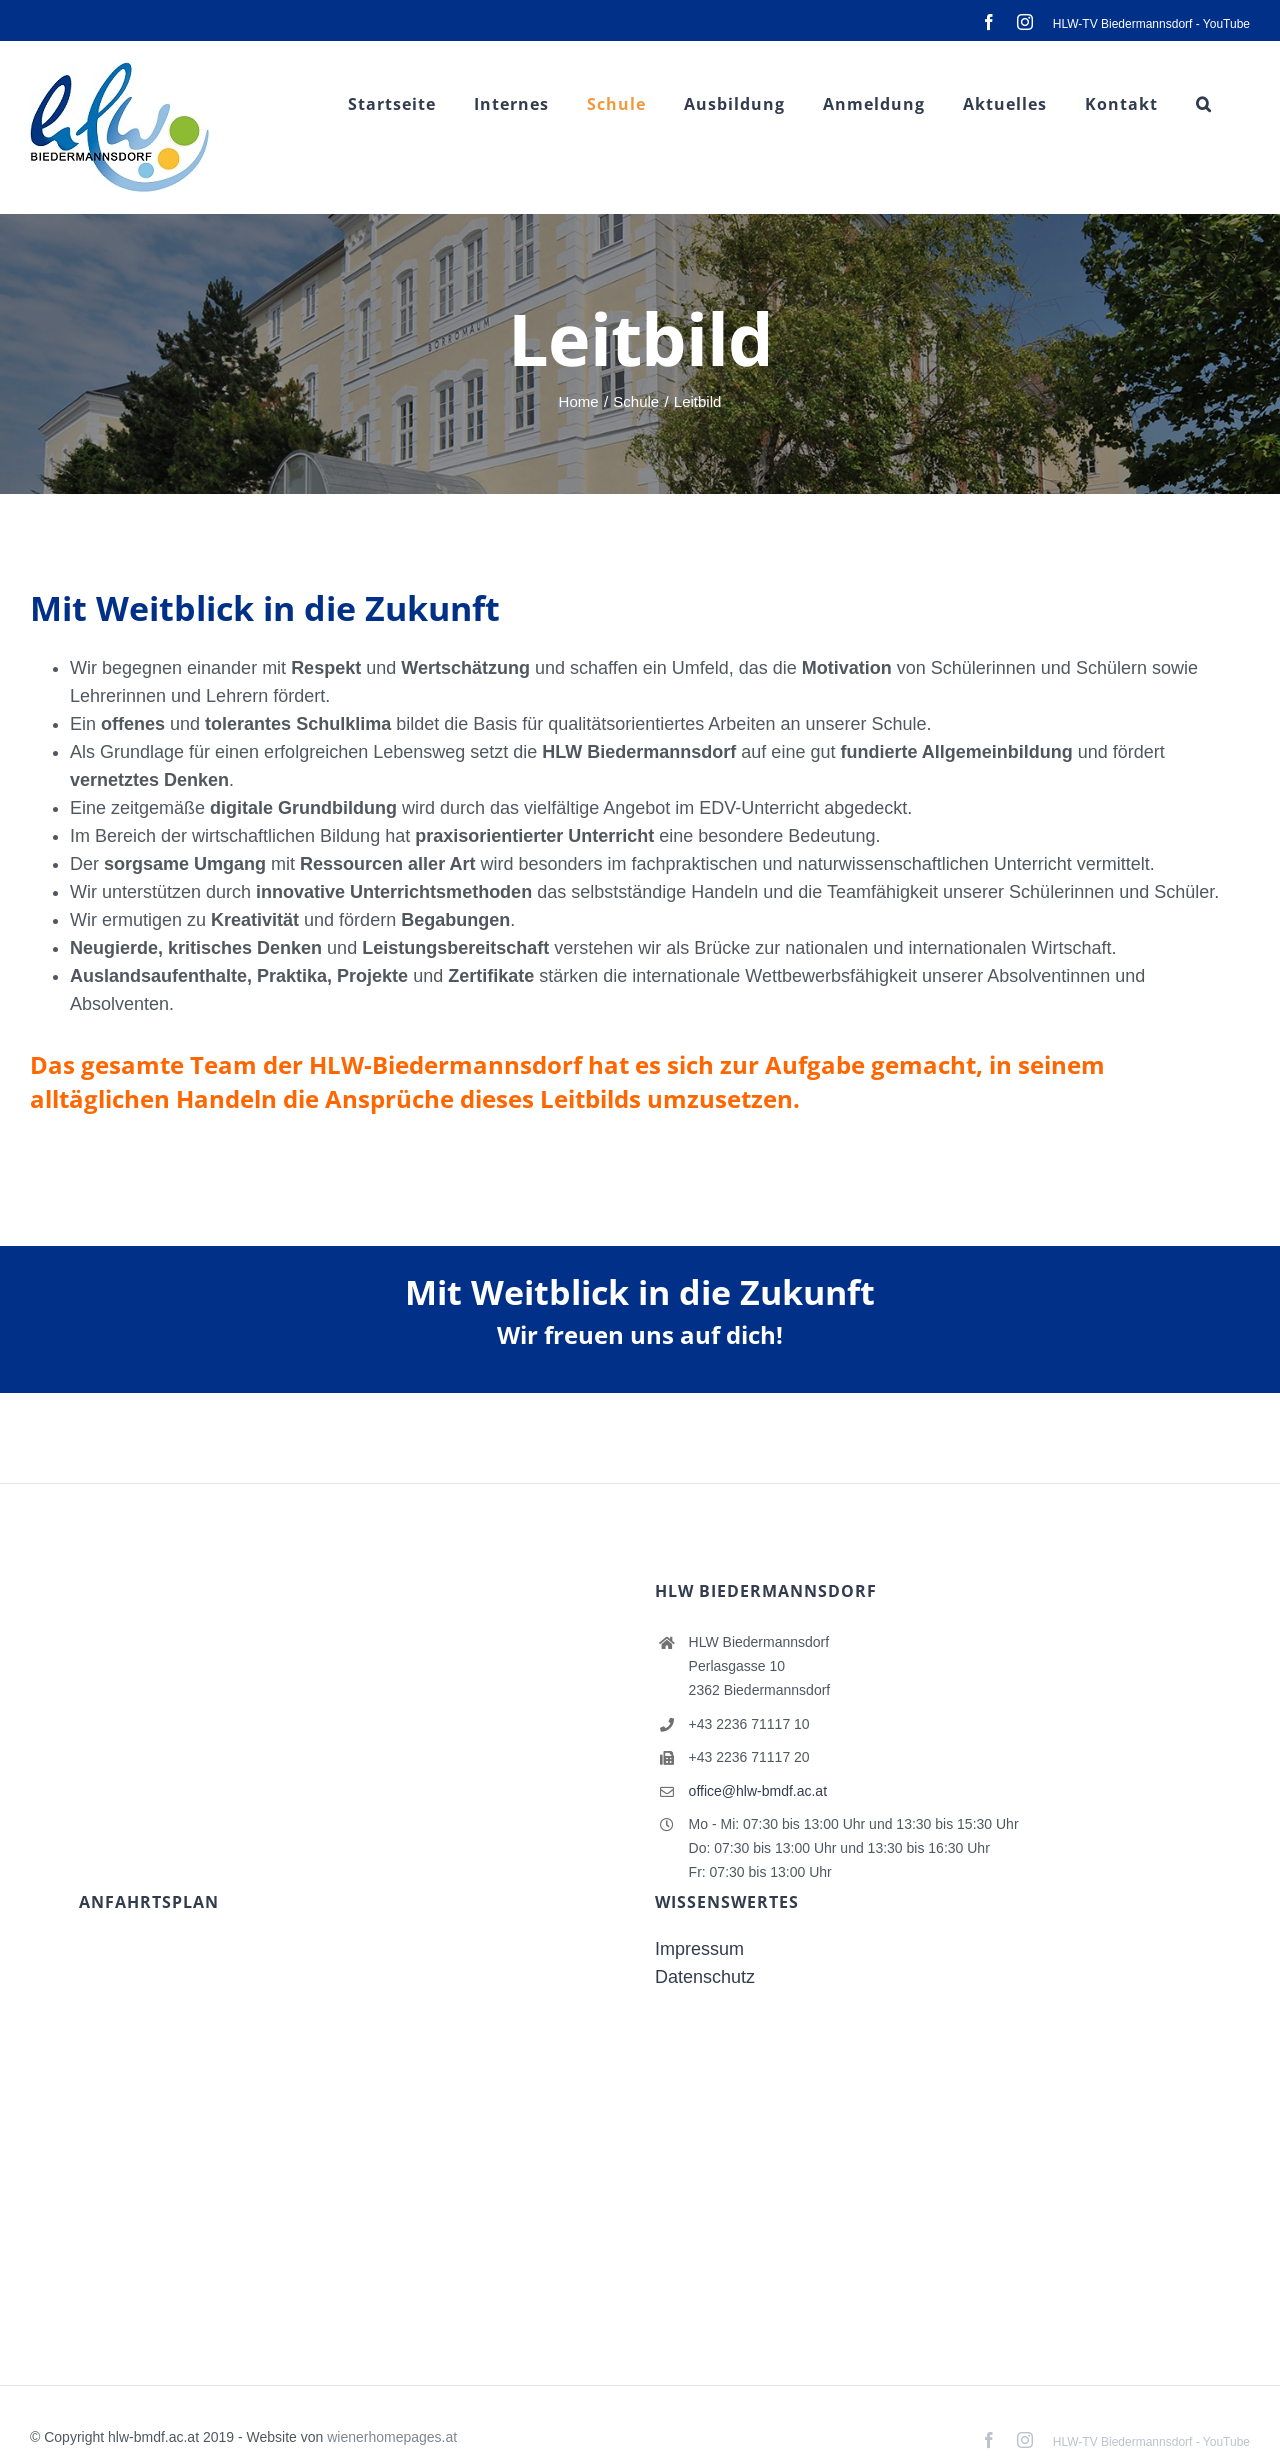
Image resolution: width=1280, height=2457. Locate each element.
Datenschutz (705, 1977)
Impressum (699, 1949)
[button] (1204, 104)
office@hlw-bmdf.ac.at (758, 1791)
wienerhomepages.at (392, 2437)
